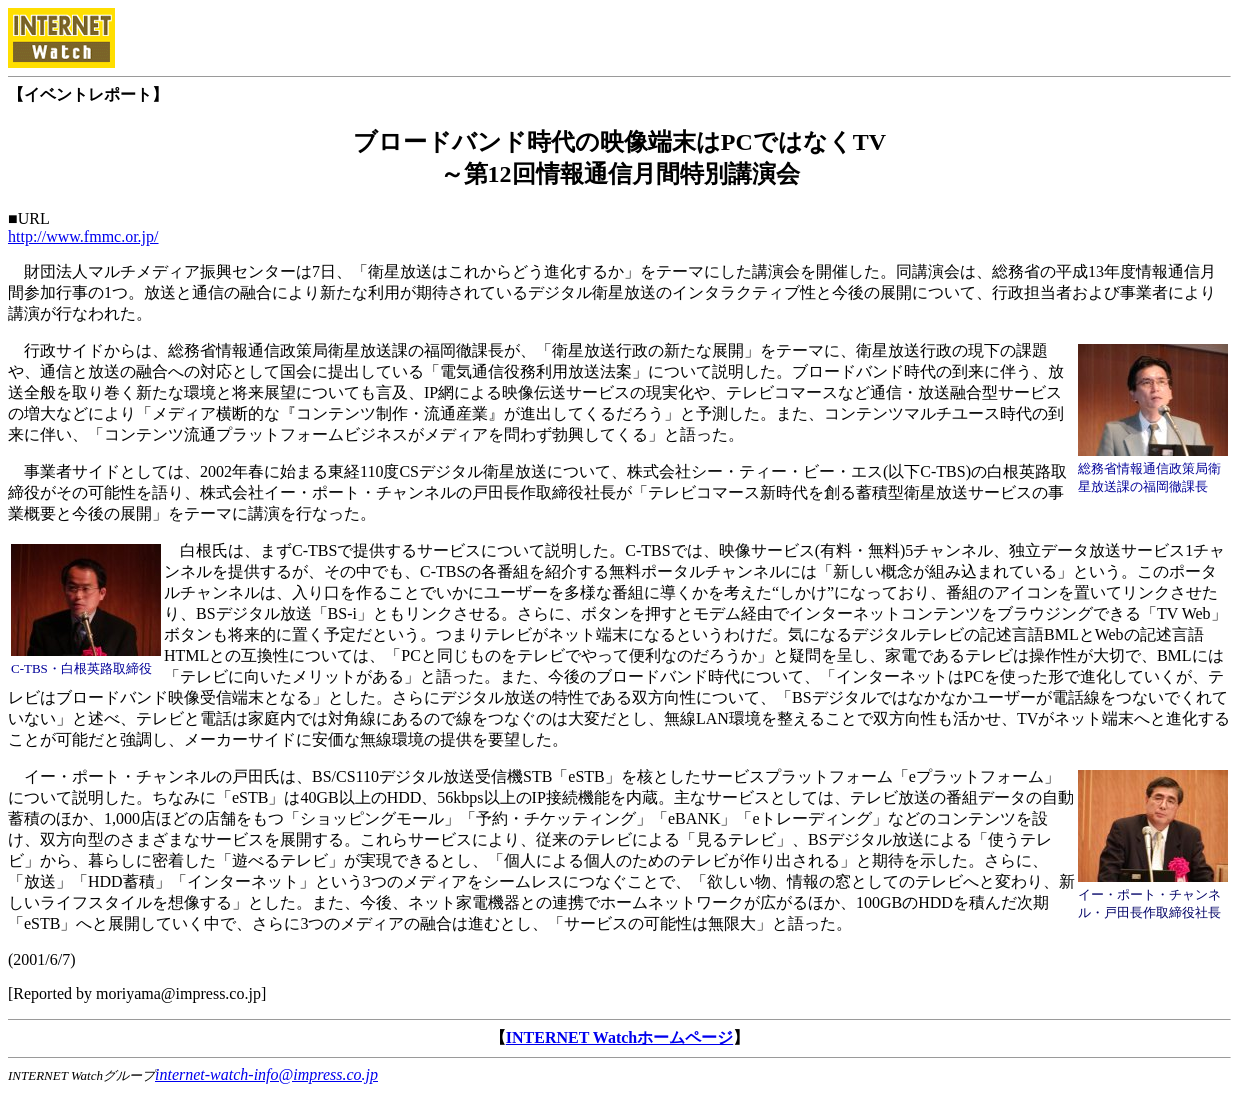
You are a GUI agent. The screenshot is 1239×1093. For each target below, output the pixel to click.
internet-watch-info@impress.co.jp (266, 1074)
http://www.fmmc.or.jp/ (83, 236)
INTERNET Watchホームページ (619, 1037)
